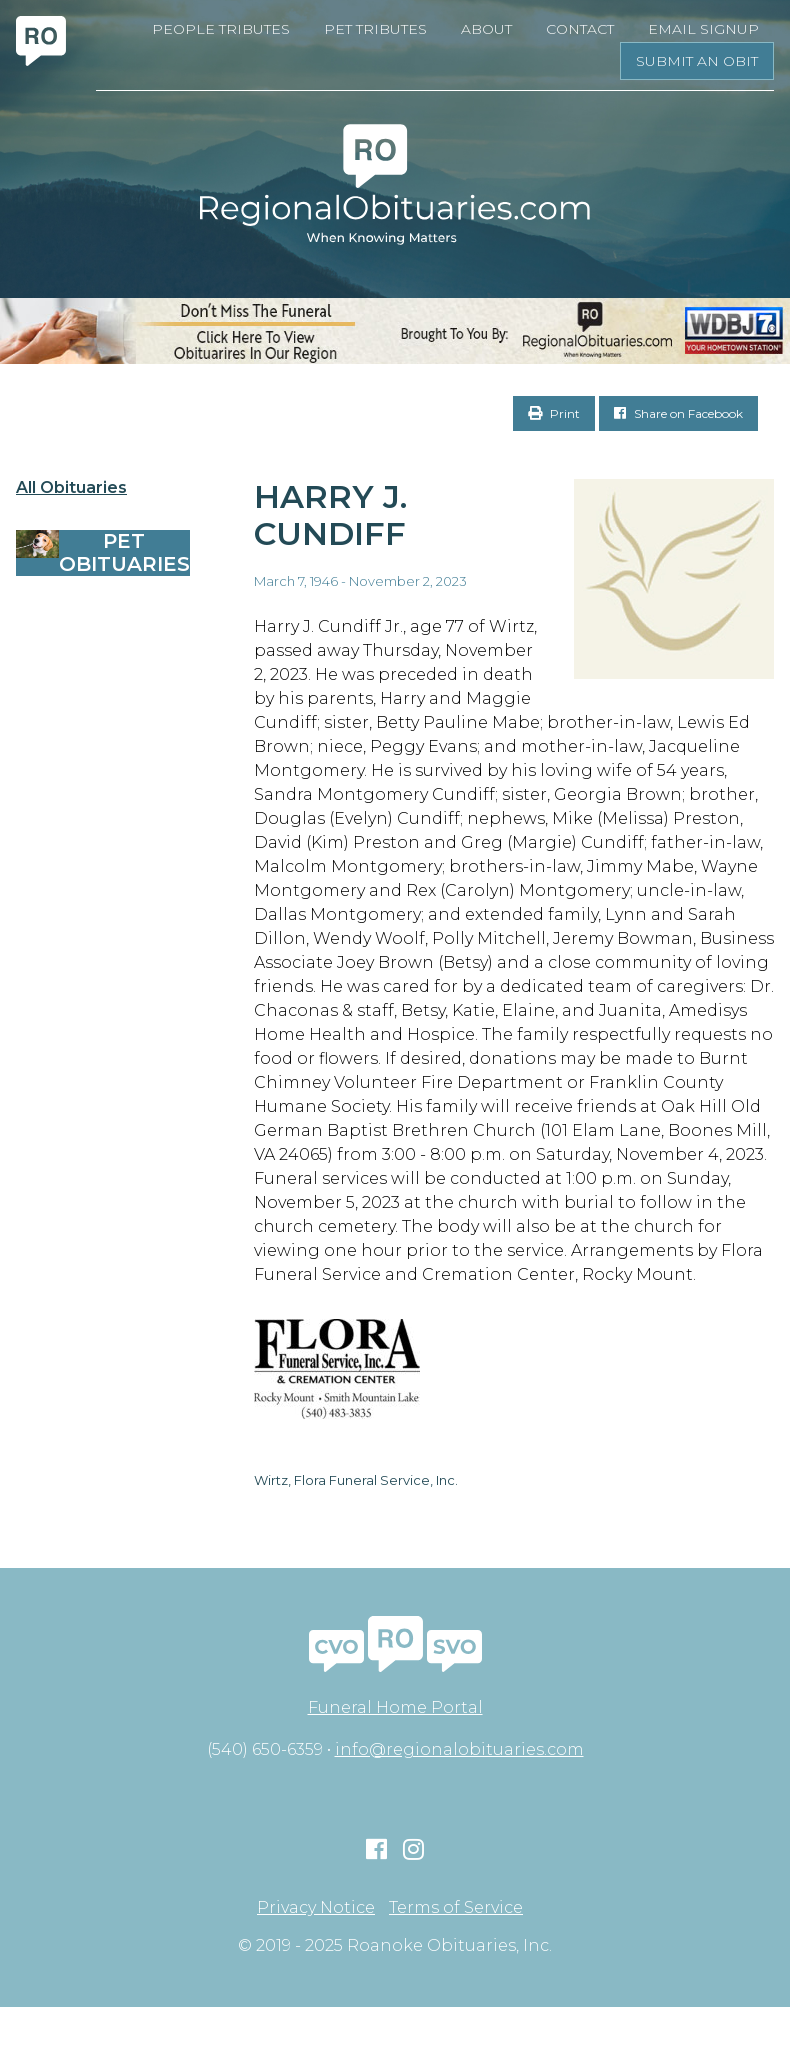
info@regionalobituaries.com (459, 1749)
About (486, 29)
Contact (580, 29)
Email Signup (703, 29)
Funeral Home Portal (395, 1707)
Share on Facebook (678, 413)
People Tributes (221, 29)
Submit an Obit (697, 61)
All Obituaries (71, 488)
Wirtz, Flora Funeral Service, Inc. (356, 1480)
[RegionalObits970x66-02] (395, 331)
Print (554, 413)
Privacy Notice (316, 1908)
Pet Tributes (375, 29)
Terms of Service (456, 1908)
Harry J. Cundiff (330, 515)
